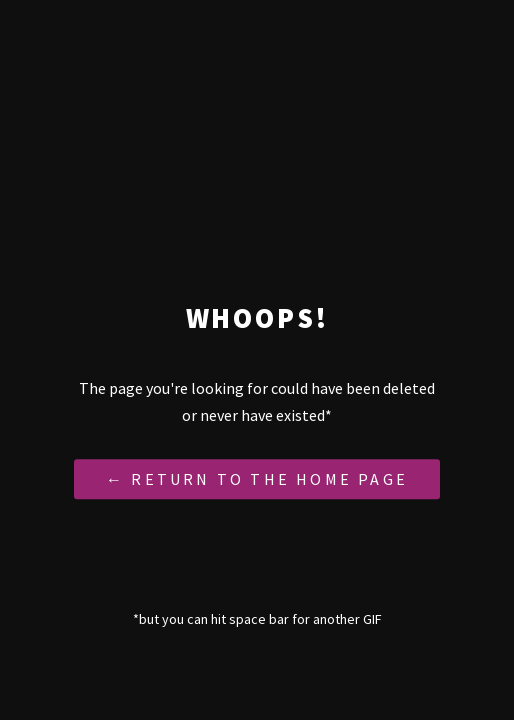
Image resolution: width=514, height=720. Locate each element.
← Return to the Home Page (257, 480)
